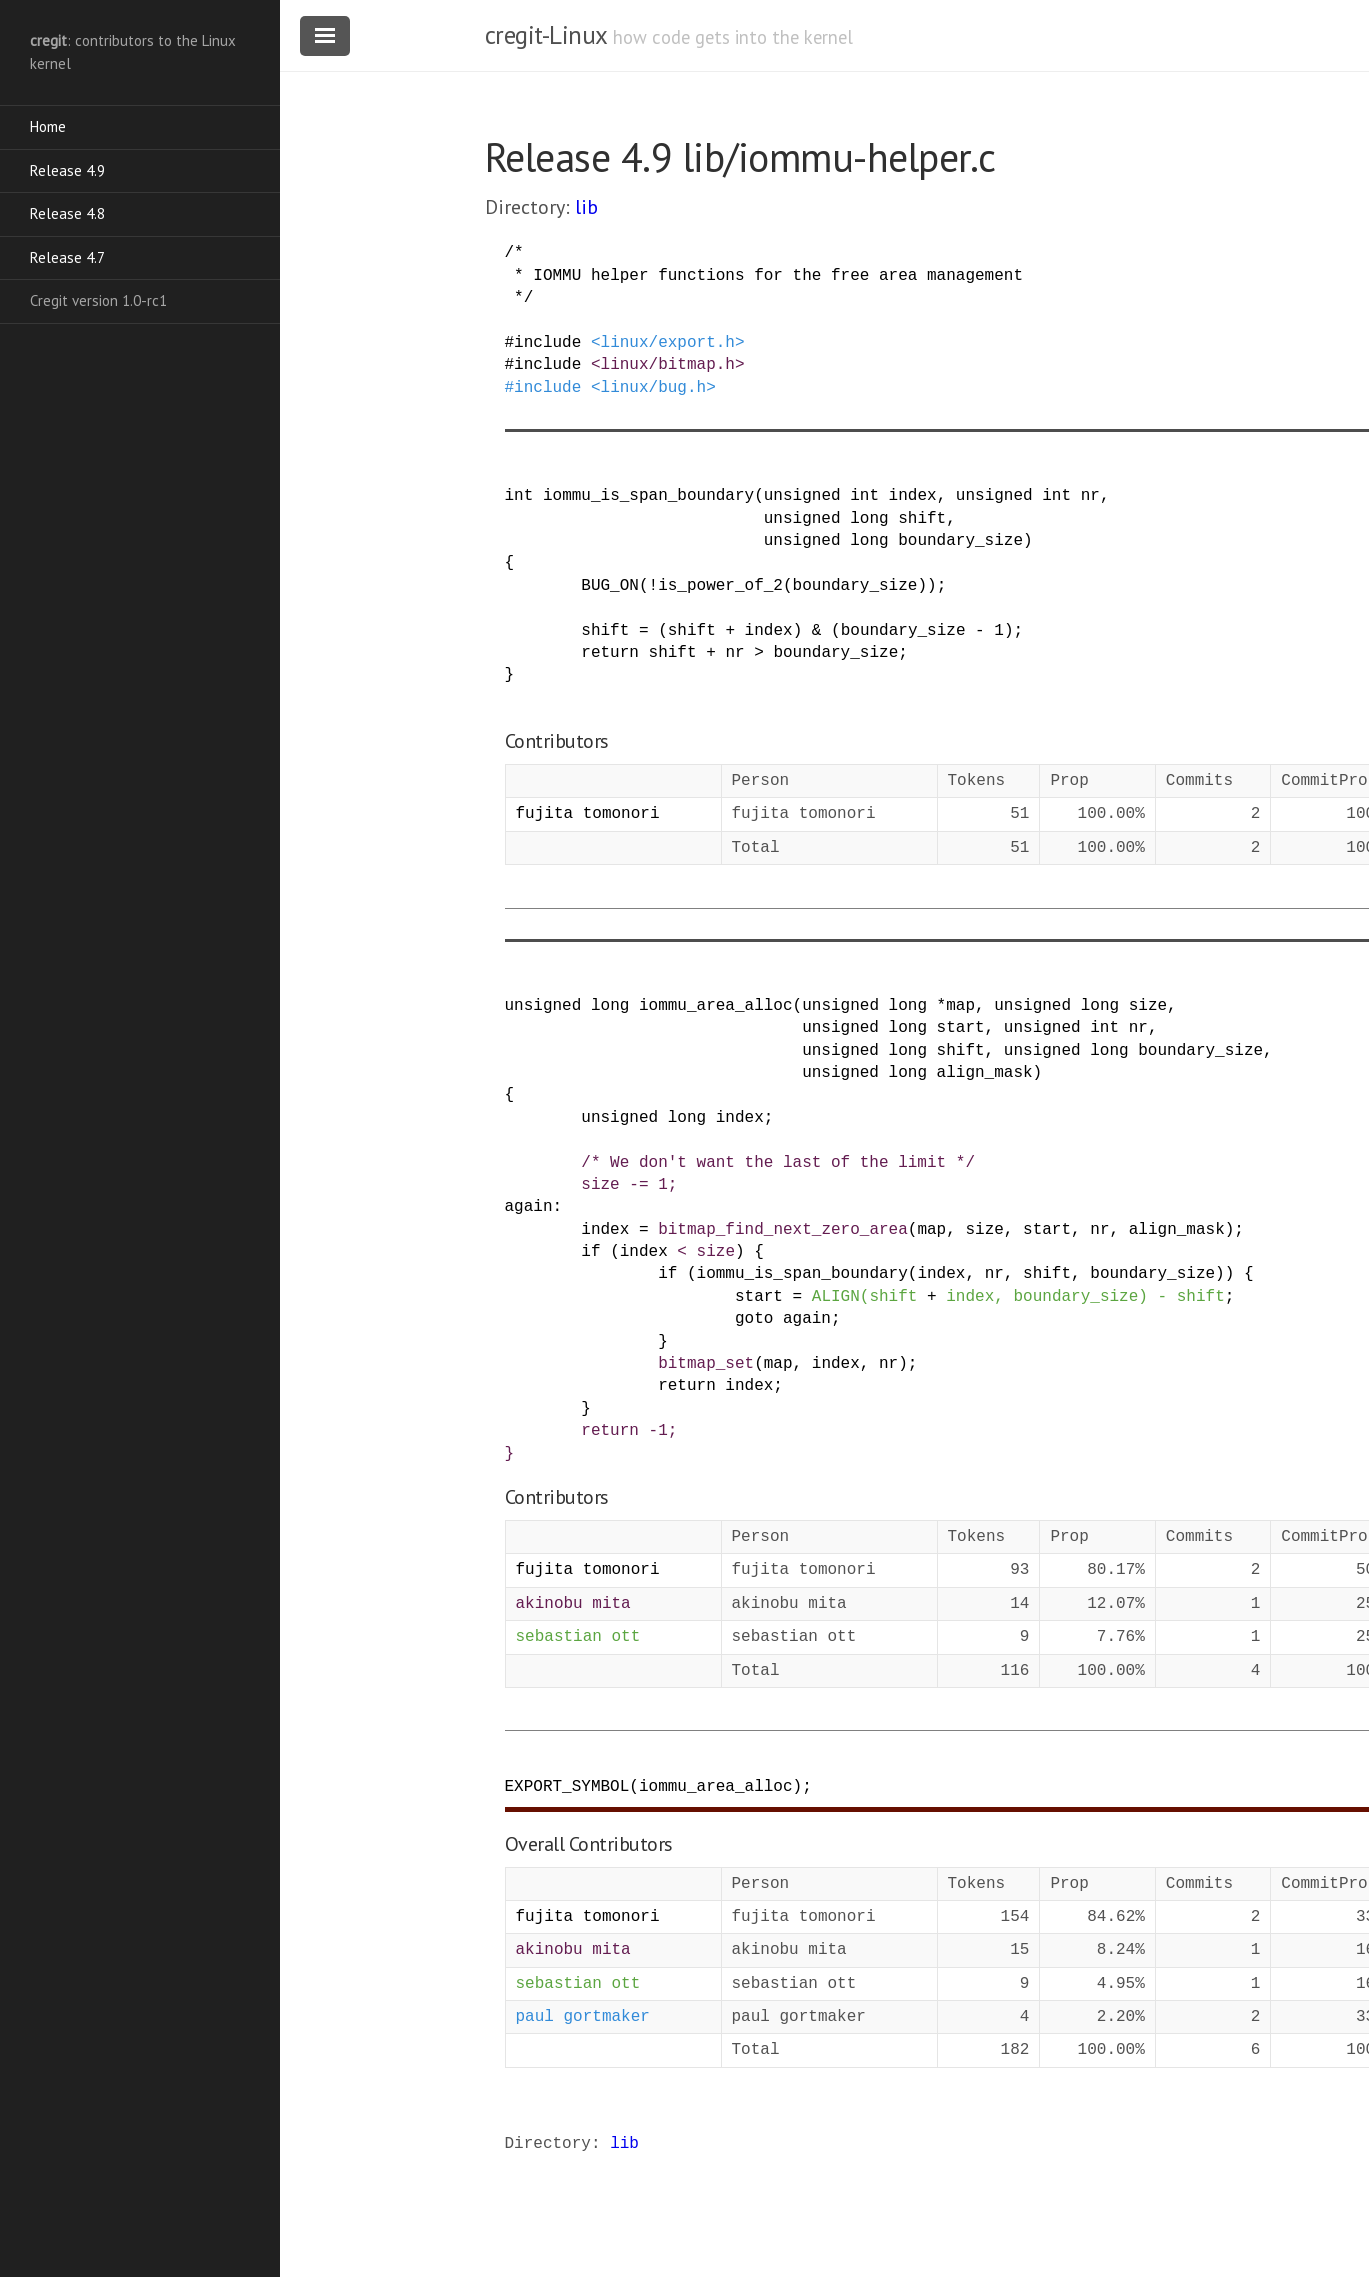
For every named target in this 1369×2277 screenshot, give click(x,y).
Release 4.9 (67, 170)
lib (586, 207)
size (1148, 1006)
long (869, 519)
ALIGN (836, 1297)
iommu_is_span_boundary (648, 496)
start (961, 1028)
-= (638, 1185)
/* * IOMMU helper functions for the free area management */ (764, 275)
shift (922, 519)
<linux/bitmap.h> (668, 365)
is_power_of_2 (720, 586)
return (610, 653)
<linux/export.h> (668, 343)
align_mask (985, 1073)
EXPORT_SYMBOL (567, 1787)
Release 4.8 (67, 213)
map (960, 1006)
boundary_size (960, 541)
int (519, 496)
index (913, 496)
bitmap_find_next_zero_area (783, 1230)
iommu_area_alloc (716, 1006)
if (590, 1252)
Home (48, 126)
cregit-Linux (546, 35)
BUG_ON (610, 586)
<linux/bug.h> (653, 388)
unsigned (802, 496)
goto (754, 1319)
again (529, 1207)
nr (1090, 496)
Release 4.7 (67, 257)
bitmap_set (706, 1364)
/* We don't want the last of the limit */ (778, 1163)
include (547, 343)
